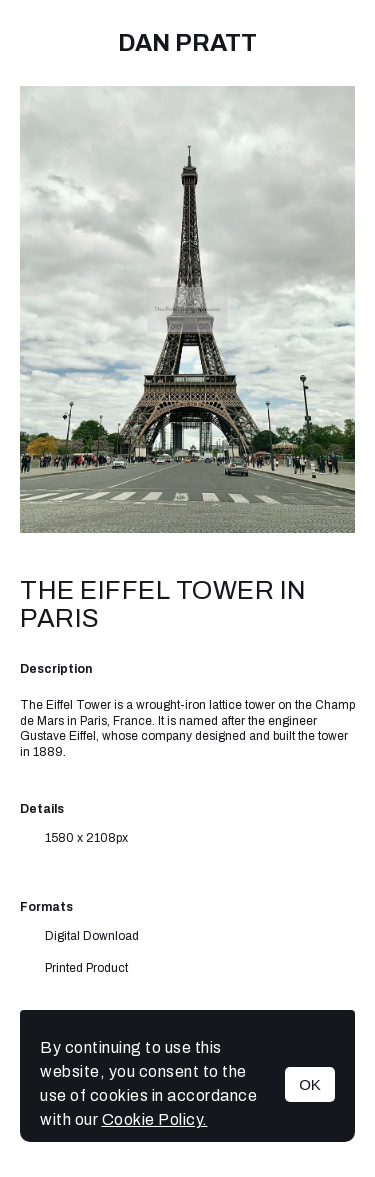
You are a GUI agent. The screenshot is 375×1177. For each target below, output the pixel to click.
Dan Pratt (187, 43)
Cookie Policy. (155, 1119)
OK (310, 1084)
